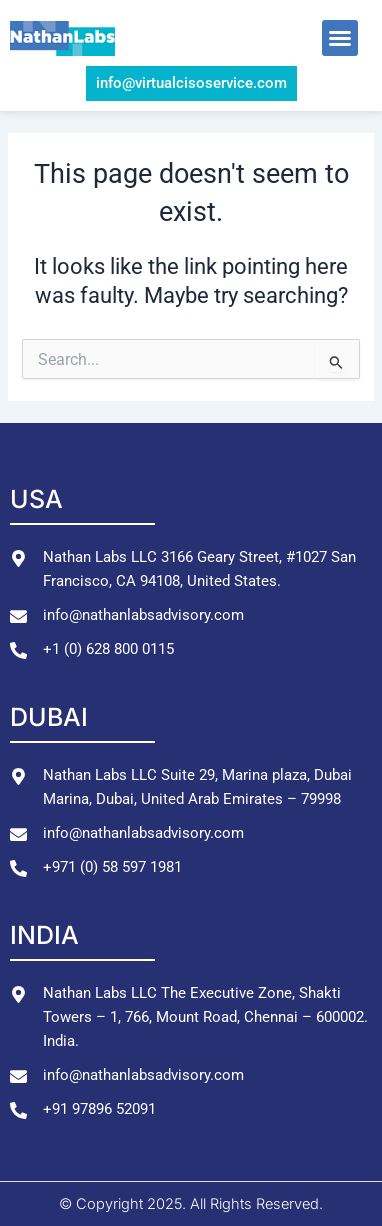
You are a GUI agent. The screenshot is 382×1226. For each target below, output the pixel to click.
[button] (340, 38)
